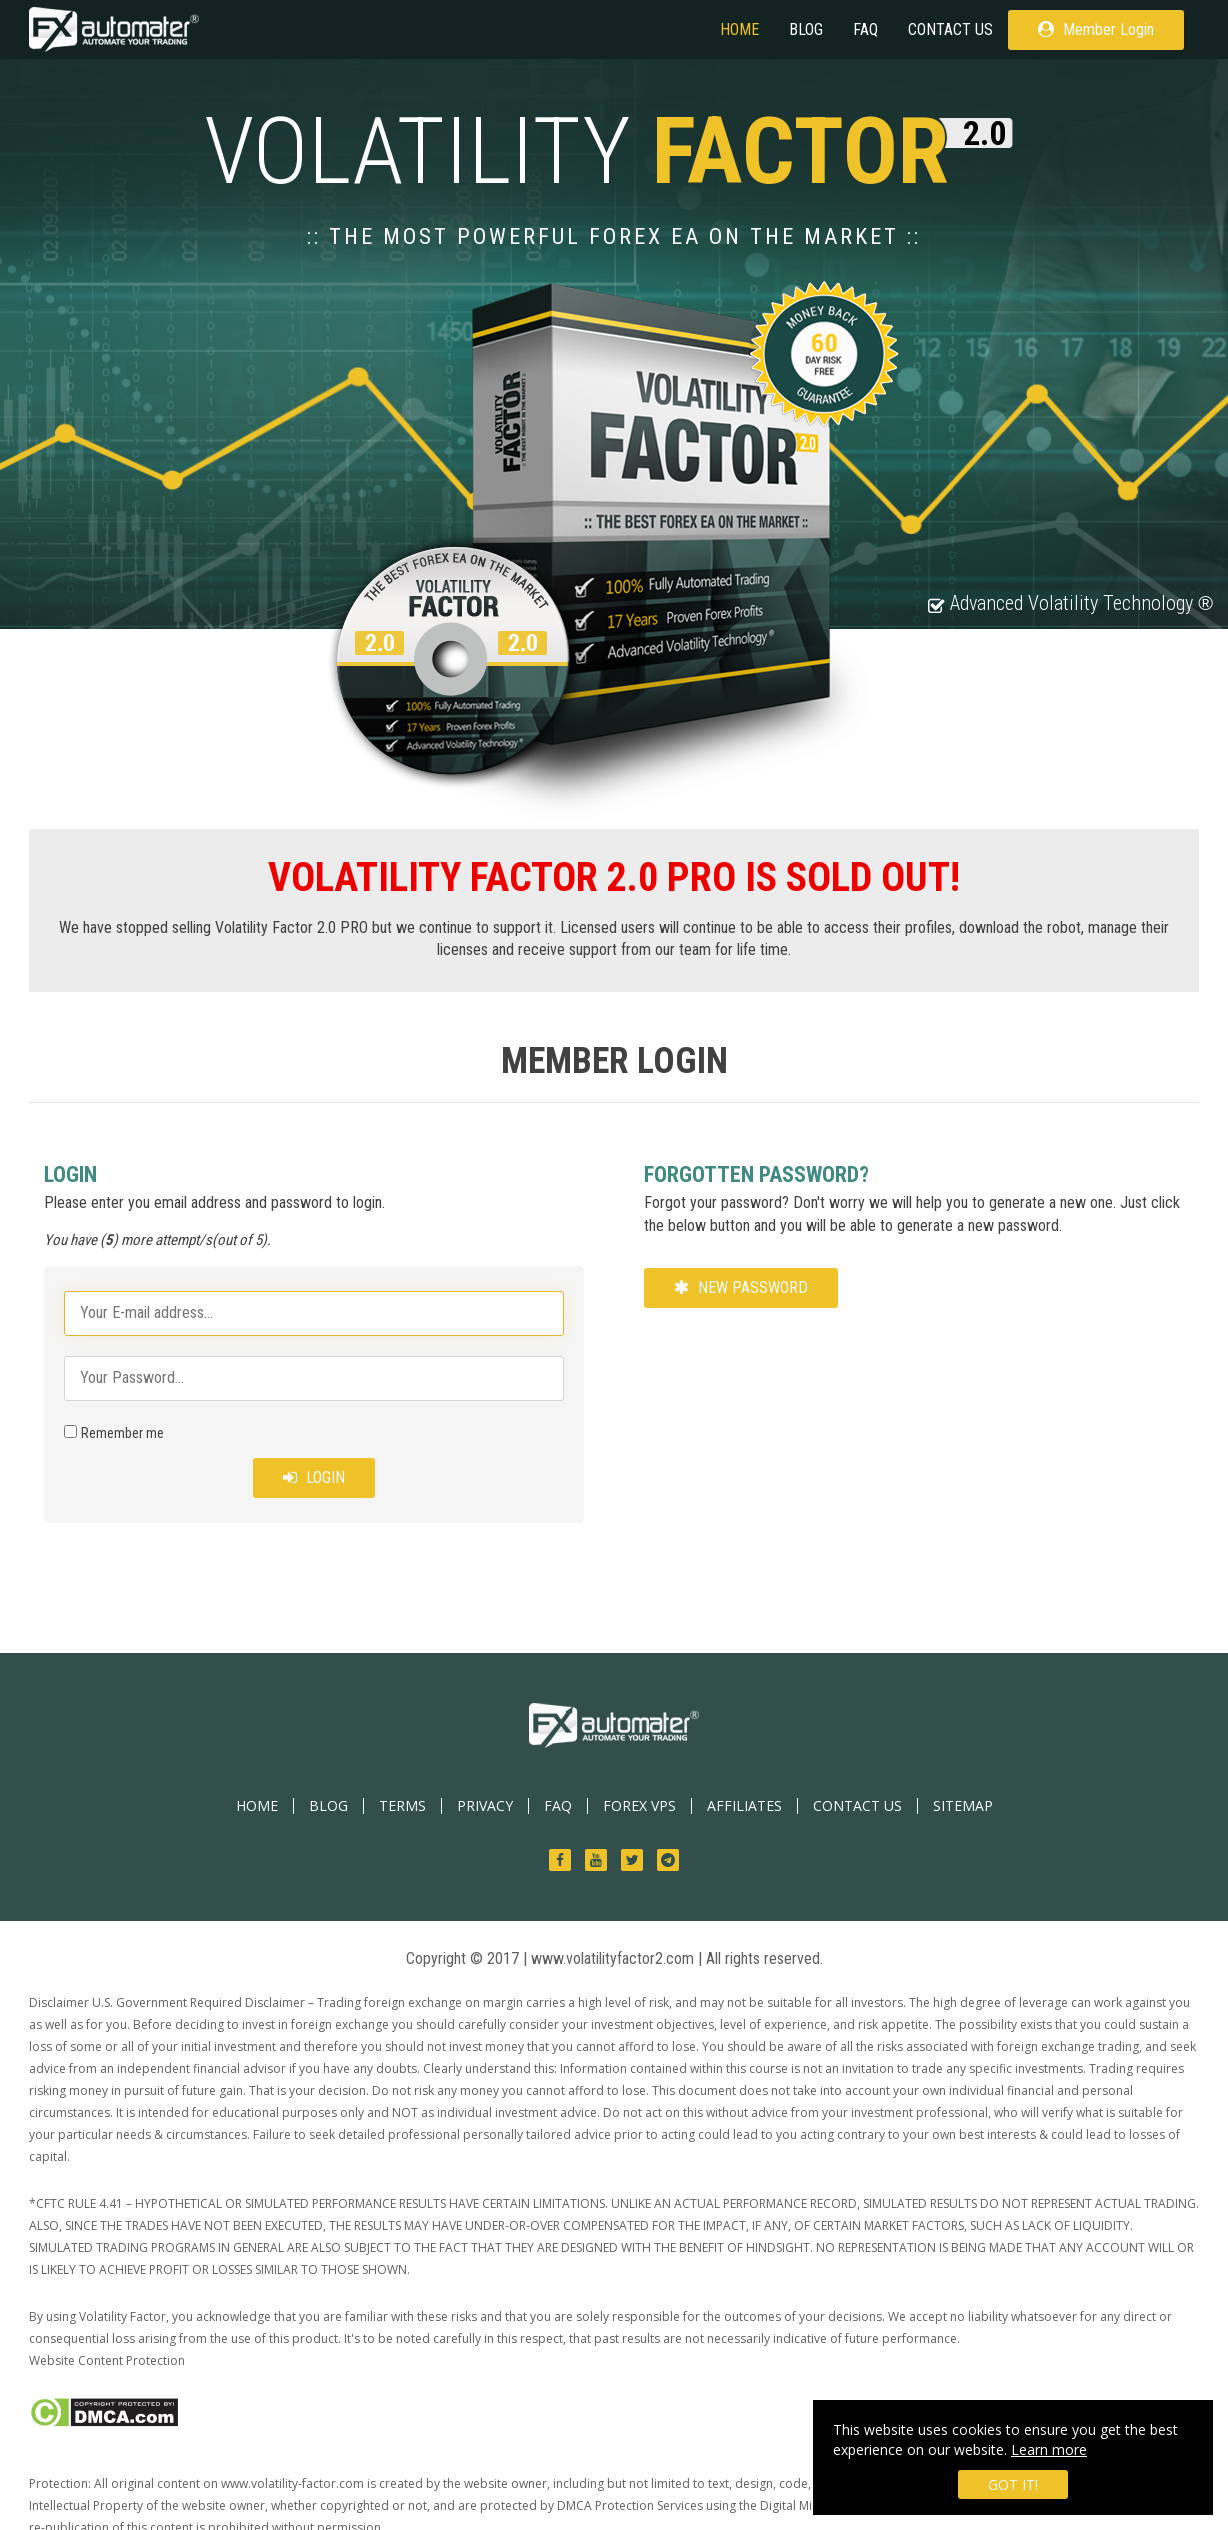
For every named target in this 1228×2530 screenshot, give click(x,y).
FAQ (865, 29)
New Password (741, 1287)
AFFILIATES (744, 1805)
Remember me (122, 1433)
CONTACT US (950, 29)
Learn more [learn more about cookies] (1049, 2449)
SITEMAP (963, 1805)
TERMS (402, 1805)
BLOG (806, 29)
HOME (739, 29)
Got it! (1013, 2484)
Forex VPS (639, 1805)
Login (314, 1477)
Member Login (1096, 29)
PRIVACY (485, 1805)
